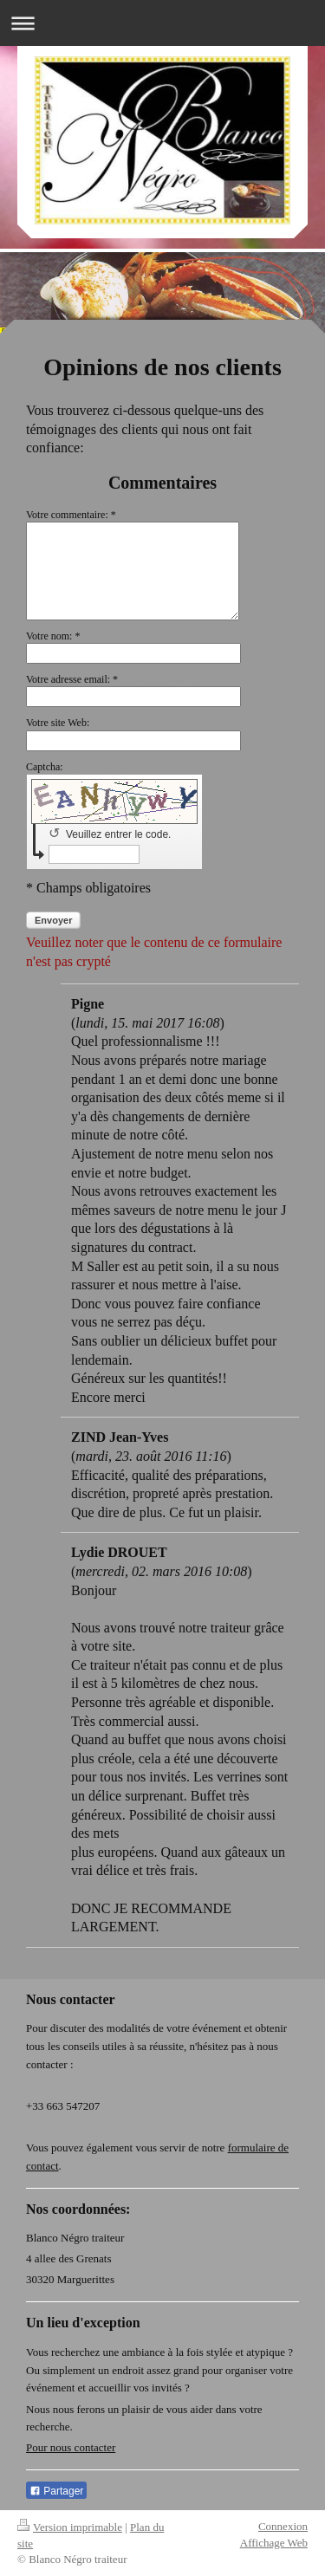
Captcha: (78, 767)
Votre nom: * (53, 636)
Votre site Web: (57, 723)
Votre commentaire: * (71, 515)
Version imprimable (69, 2527)
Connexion (283, 2526)
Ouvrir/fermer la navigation (162, 23)
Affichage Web (274, 2542)
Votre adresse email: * (114, 679)
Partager (56, 2491)
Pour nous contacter (70, 2447)
